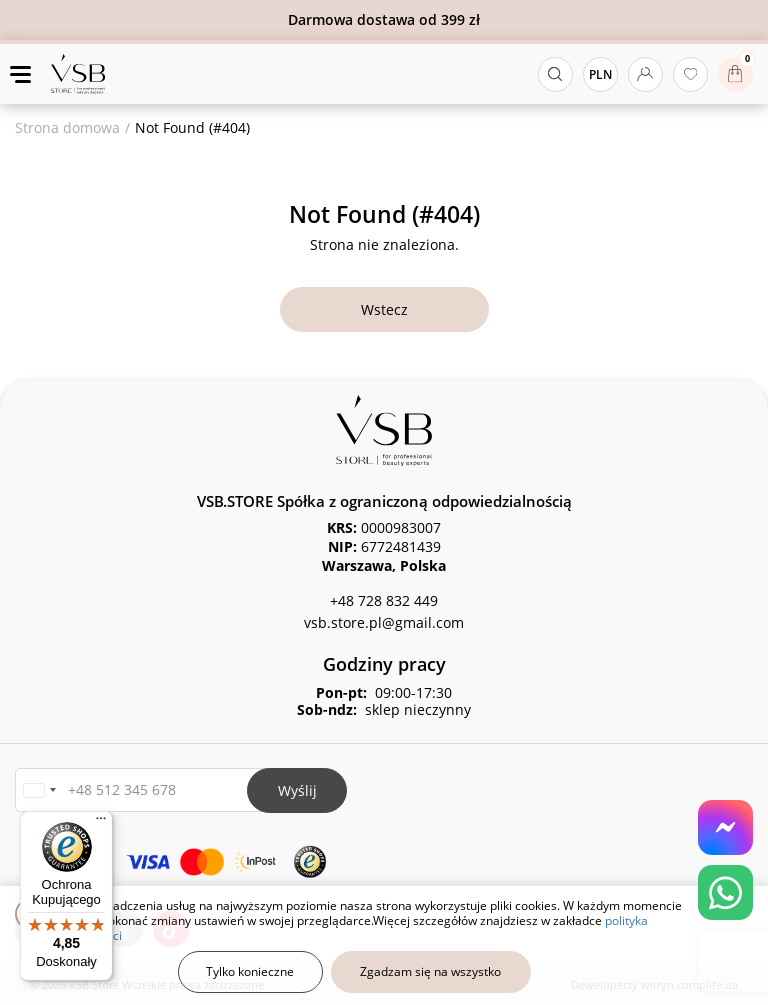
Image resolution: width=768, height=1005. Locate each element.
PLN (600, 74)
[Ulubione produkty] (690, 74)
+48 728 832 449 (384, 600)
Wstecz (384, 309)
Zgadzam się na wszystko (430, 971)
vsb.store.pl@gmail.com (384, 622)
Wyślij (297, 790)
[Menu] (101, 823)
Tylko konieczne (250, 971)
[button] (39, 790)
